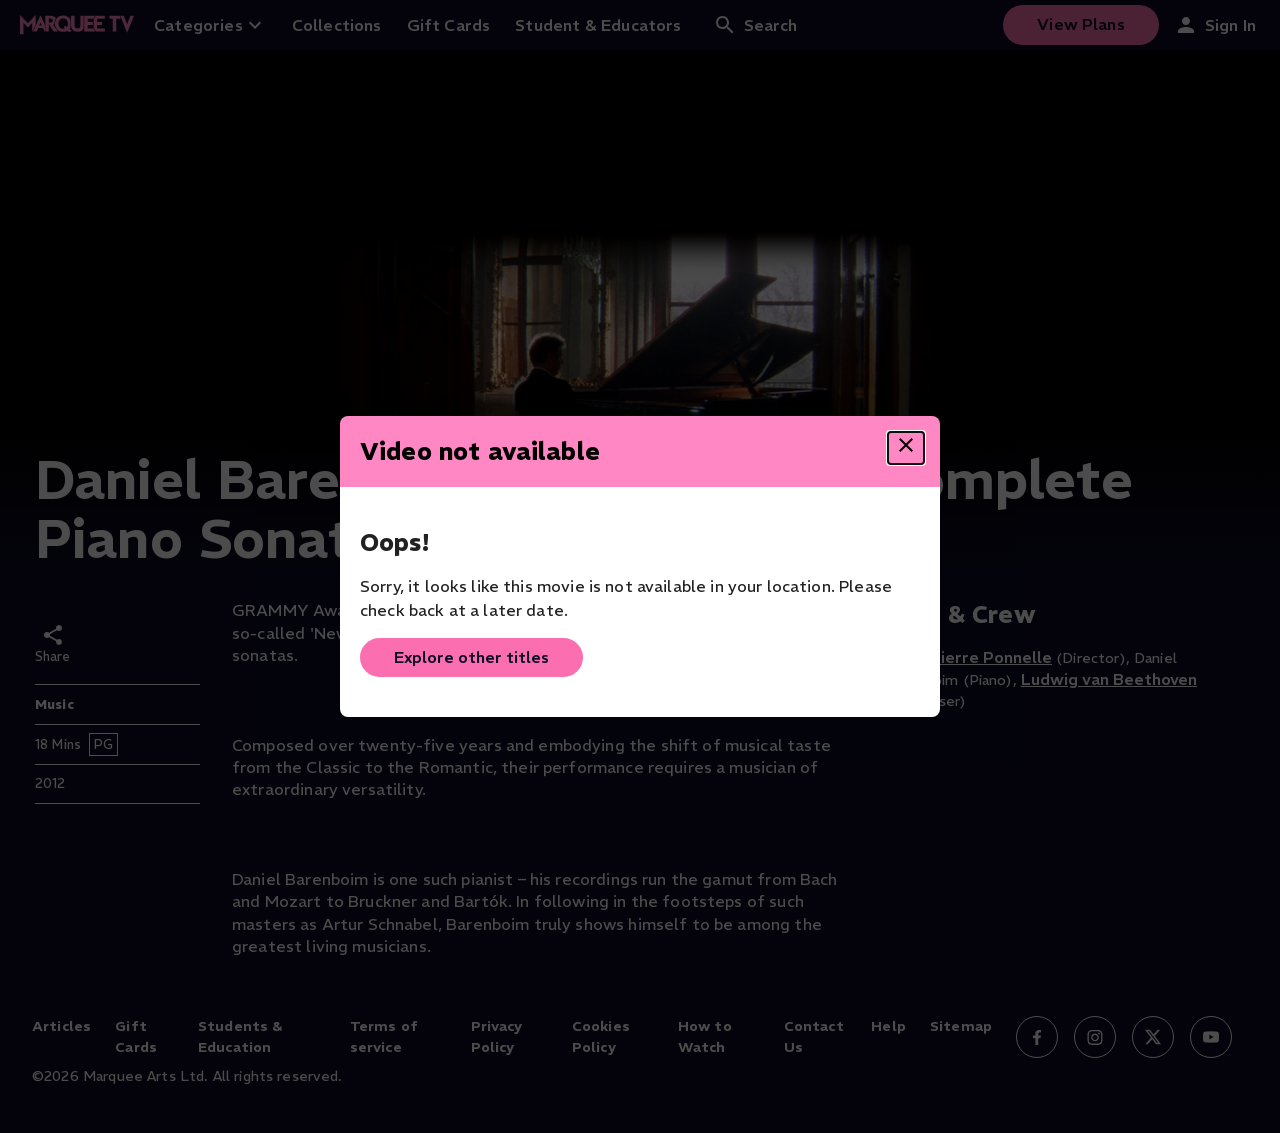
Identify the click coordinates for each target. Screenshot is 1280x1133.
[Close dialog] (906, 448)
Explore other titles (471, 657)
